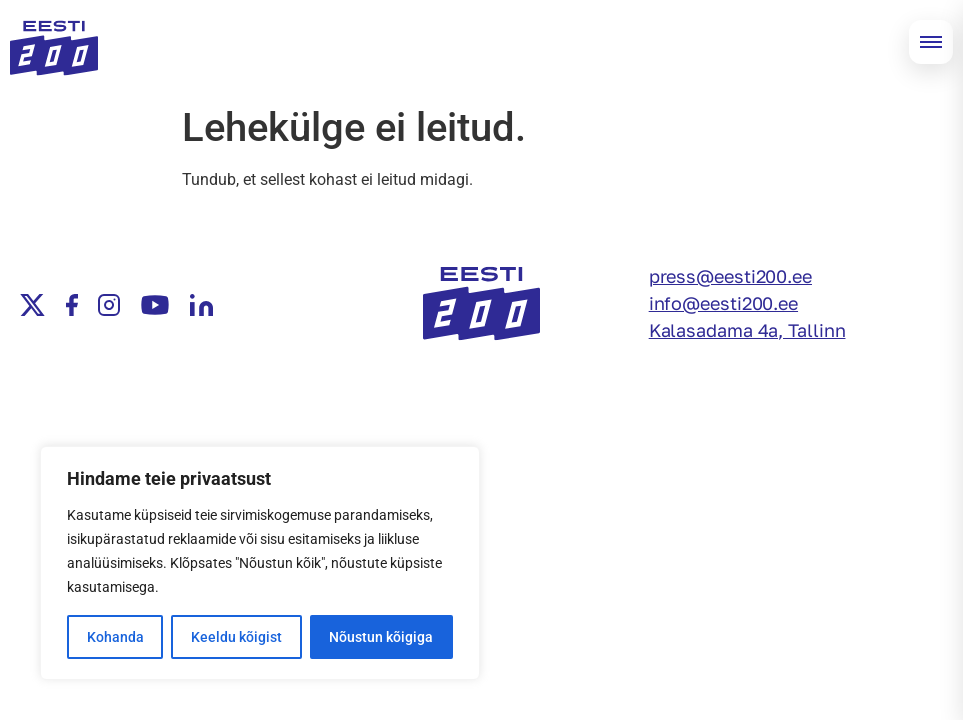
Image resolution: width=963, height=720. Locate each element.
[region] (260, 563)
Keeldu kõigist (236, 637)
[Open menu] (931, 42)
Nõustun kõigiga (381, 637)
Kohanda (115, 637)
